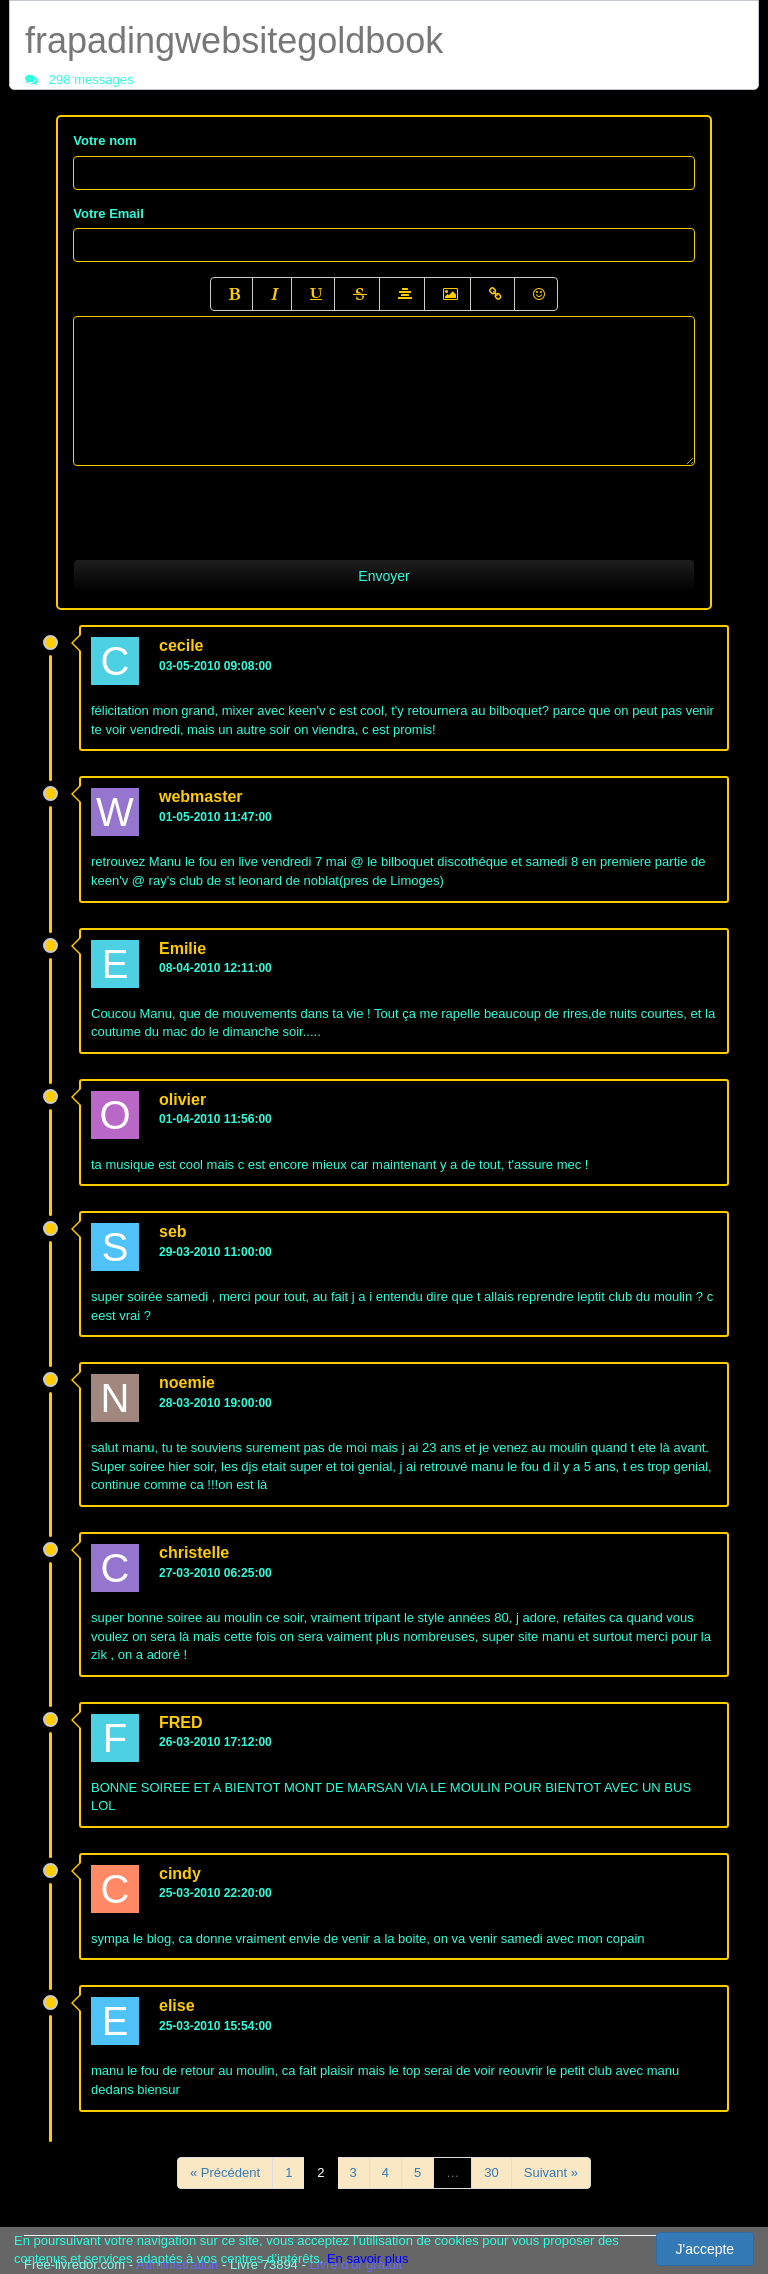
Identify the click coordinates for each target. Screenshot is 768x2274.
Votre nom (104, 140)
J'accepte (704, 2249)
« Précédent (225, 2172)
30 (491, 2172)
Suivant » (551, 2172)
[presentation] (225, 505)
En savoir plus (368, 2258)
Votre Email (108, 213)
